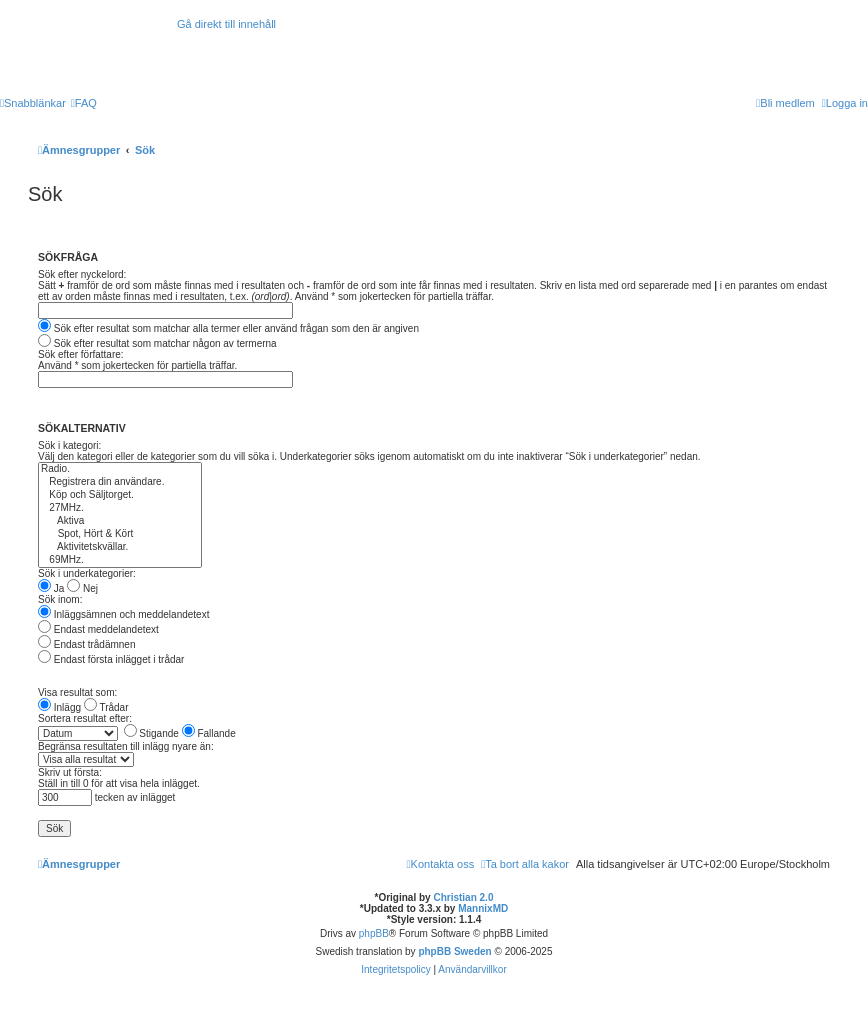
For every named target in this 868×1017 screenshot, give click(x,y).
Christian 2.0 (463, 897)
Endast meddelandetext (98, 629)
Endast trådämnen (87, 644)
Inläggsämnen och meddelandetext (123, 614)
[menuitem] (84, 103)
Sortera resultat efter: (85, 718)
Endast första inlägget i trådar (111, 659)
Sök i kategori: (69, 445)
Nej (82, 588)
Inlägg (59, 707)
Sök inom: (60, 599)
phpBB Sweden (454, 951)
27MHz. (120, 508)
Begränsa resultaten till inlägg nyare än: (126, 746)
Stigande (151, 733)
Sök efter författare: (81, 354)
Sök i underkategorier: (87, 573)
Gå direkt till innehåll (226, 24)
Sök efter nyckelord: (82, 274)
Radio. (120, 469)
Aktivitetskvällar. (120, 547)
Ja (51, 588)
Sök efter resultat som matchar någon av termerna (157, 343)
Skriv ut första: (70, 772)
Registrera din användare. (120, 482)
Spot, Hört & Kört (120, 534)
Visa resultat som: (77, 692)
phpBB (374, 933)
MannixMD (483, 908)
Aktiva (120, 521)
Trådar (106, 707)
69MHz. (120, 560)
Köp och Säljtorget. (120, 495)
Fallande (209, 733)
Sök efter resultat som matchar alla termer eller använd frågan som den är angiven (228, 328)
